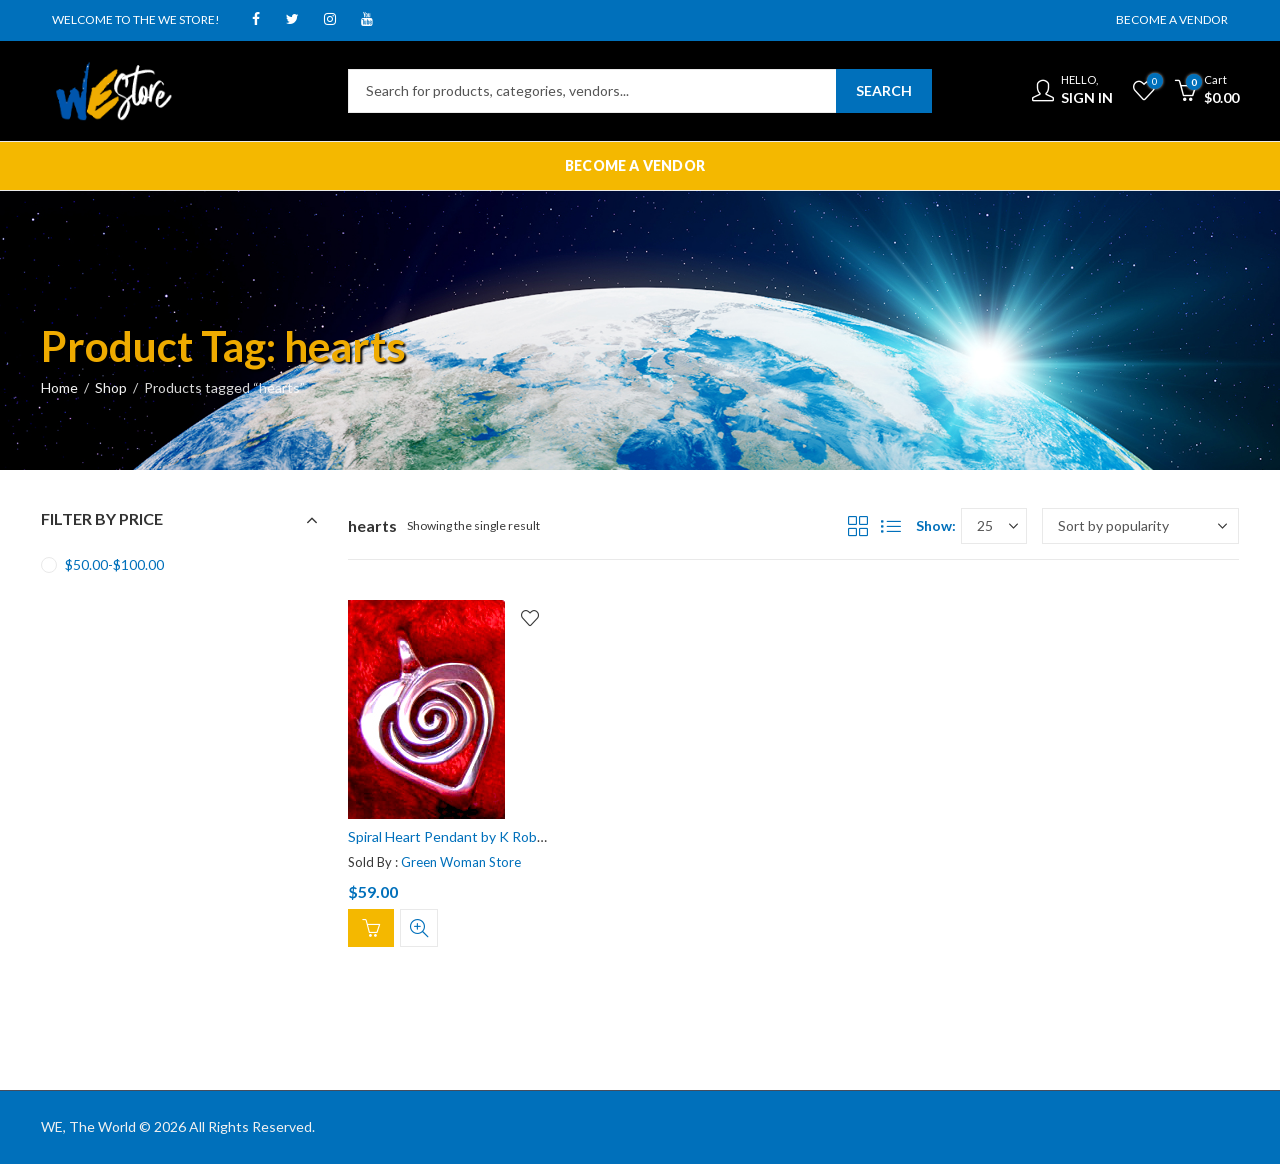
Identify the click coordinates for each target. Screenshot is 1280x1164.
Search (884, 90)
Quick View (419, 928)
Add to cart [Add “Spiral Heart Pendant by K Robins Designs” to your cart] (371, 928)
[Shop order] (1140, 526)
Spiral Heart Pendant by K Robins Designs (478, 836)
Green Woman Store (461, 861)
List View (891, 526)
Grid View (858, 526)
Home (59, 387)
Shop (111, 387)
